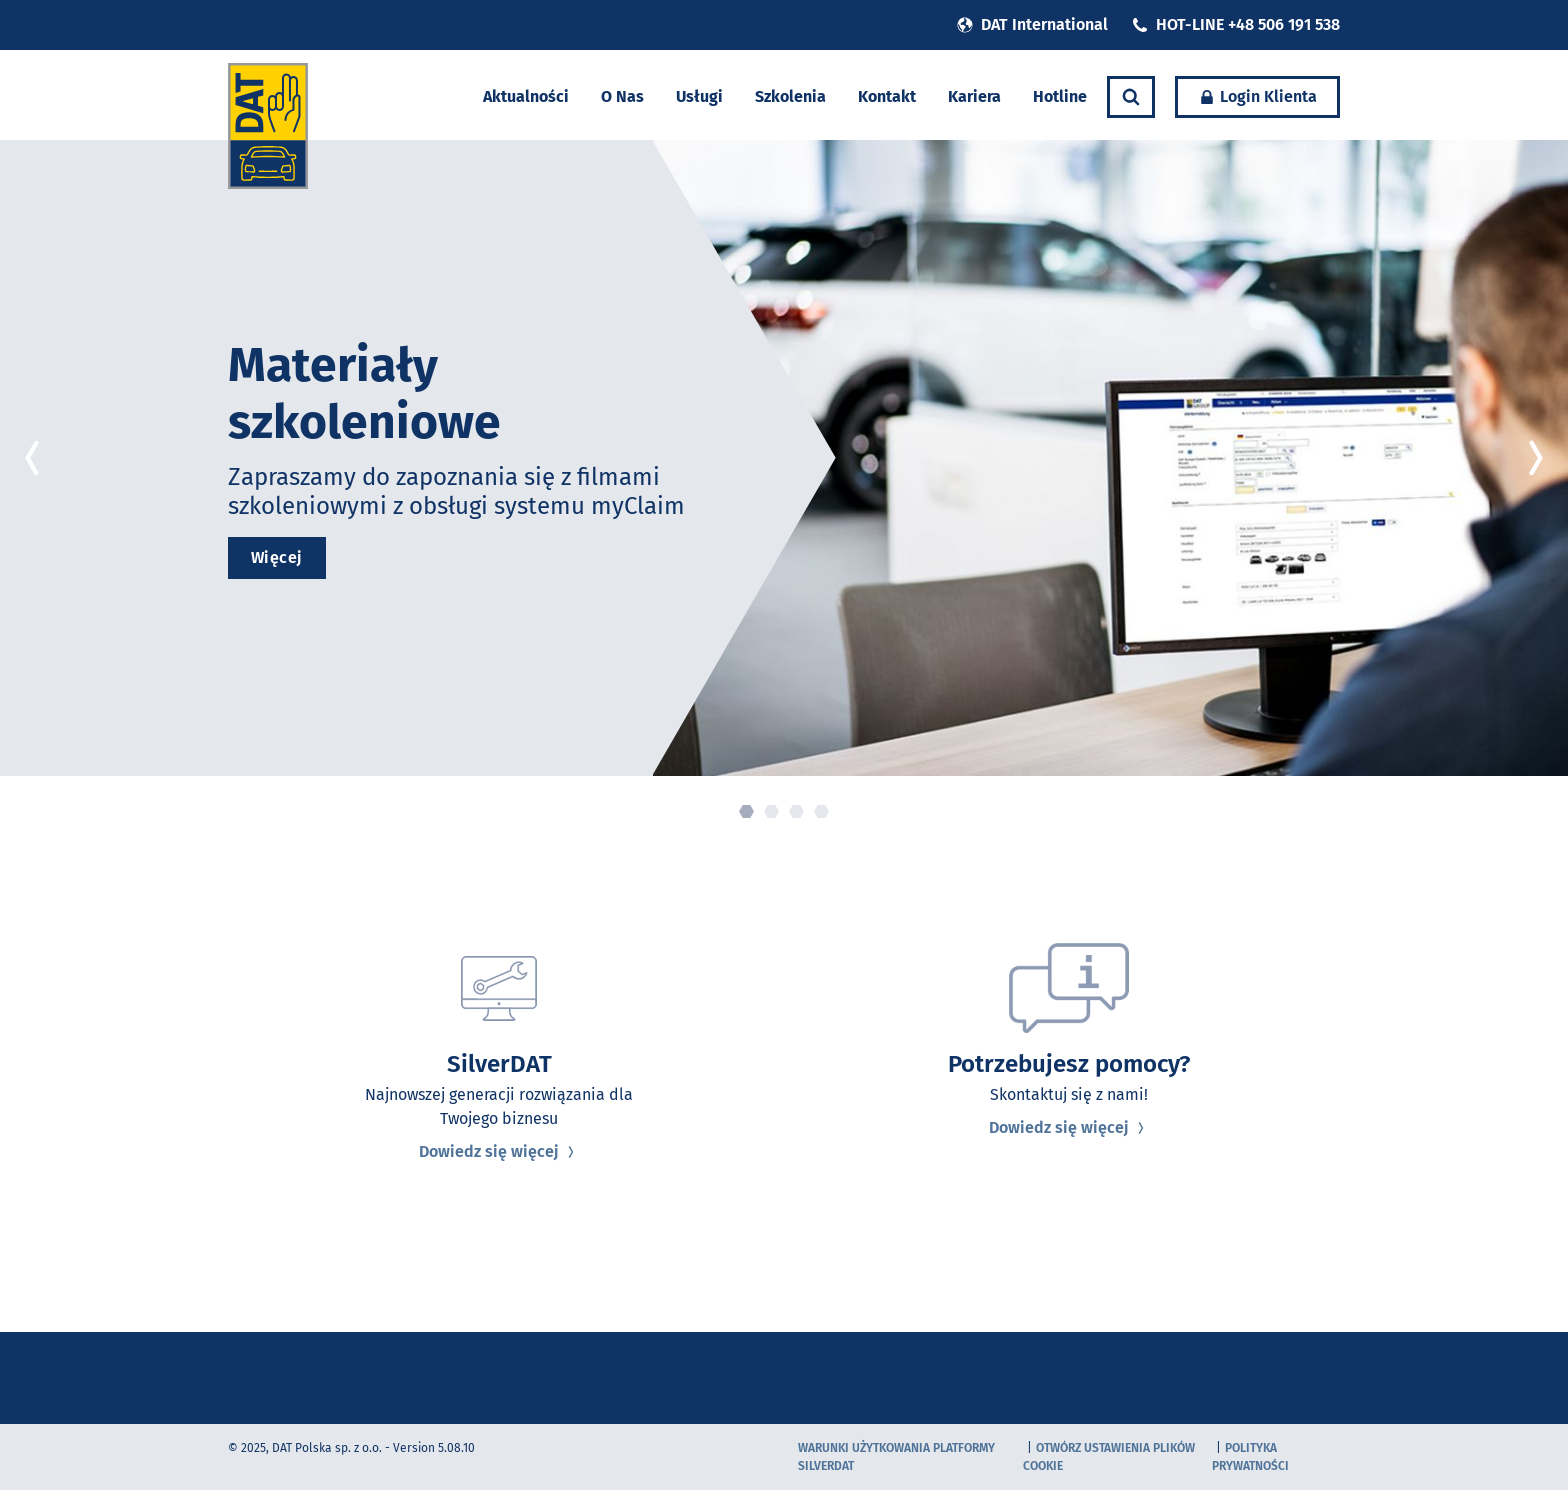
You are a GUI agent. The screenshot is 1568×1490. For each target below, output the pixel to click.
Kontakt (887, 96)
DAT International (1032, 24)
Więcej (277, 557)
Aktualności (526, 96)
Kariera (974, 96)
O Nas (622, 96)
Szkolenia (790, 96)
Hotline (1060, 96)
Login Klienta (1257, 96)
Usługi (699, 96)
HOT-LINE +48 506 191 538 (1236, 24)
